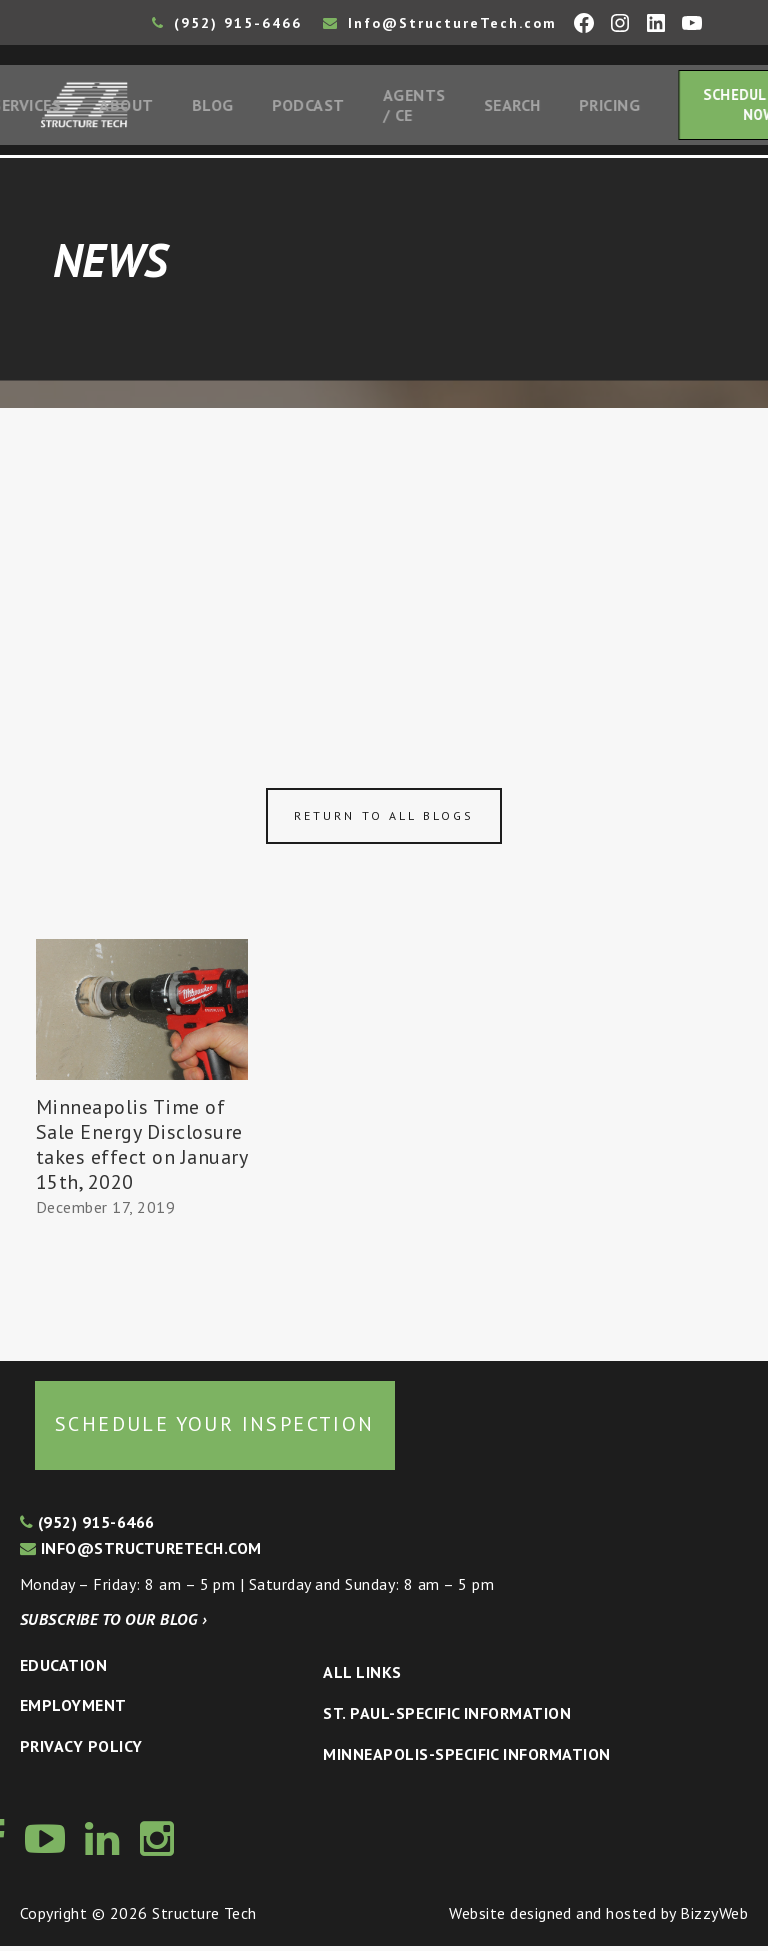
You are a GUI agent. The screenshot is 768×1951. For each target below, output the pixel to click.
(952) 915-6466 (227, 23)
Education (63, 1669)
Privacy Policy (81, 1750)
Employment (73, 1710)
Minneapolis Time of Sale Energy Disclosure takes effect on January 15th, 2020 (141, 1149)
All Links (362, 1677)
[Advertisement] (384, 562)
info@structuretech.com (141, 1552)
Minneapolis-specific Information (466, 1758)
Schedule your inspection (215, 1428)
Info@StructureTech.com (440, 23)
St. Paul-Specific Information (447, 1717)
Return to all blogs (384, 819)
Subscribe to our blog (113, 1624)
